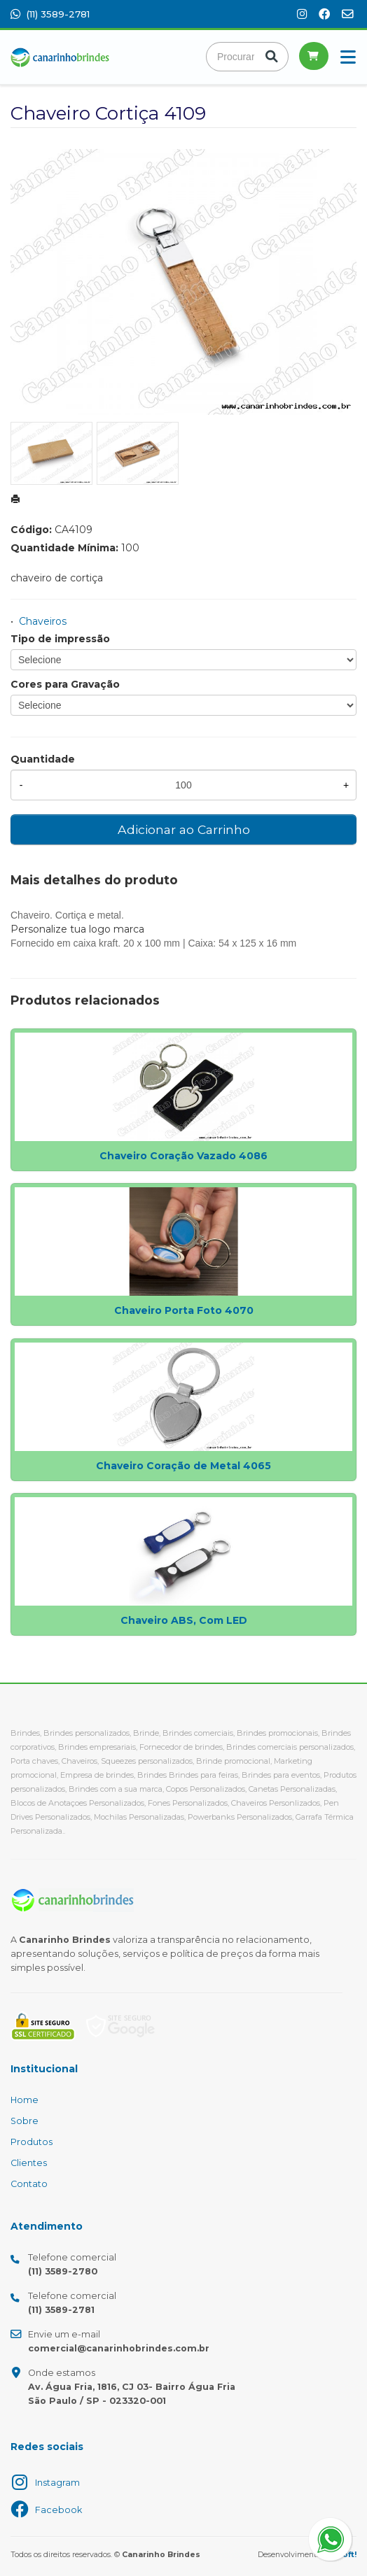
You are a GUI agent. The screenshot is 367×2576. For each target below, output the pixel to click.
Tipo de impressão (60, 638)
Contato (29, 2184)
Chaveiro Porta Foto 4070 (184, 1310)
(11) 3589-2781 (50, 14)
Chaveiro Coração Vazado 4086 (183, 1155)
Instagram (57, 2482)
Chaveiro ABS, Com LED (183, 1620)
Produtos (32, 2142)
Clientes (29, 2163)
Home (25, 2100)
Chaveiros (43, 621)
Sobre (25, 2121)
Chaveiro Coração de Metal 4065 (183, 1465)
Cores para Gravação (65, 684)
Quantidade (43, 759)
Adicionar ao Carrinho (184, 829)
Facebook (58, 2510)
